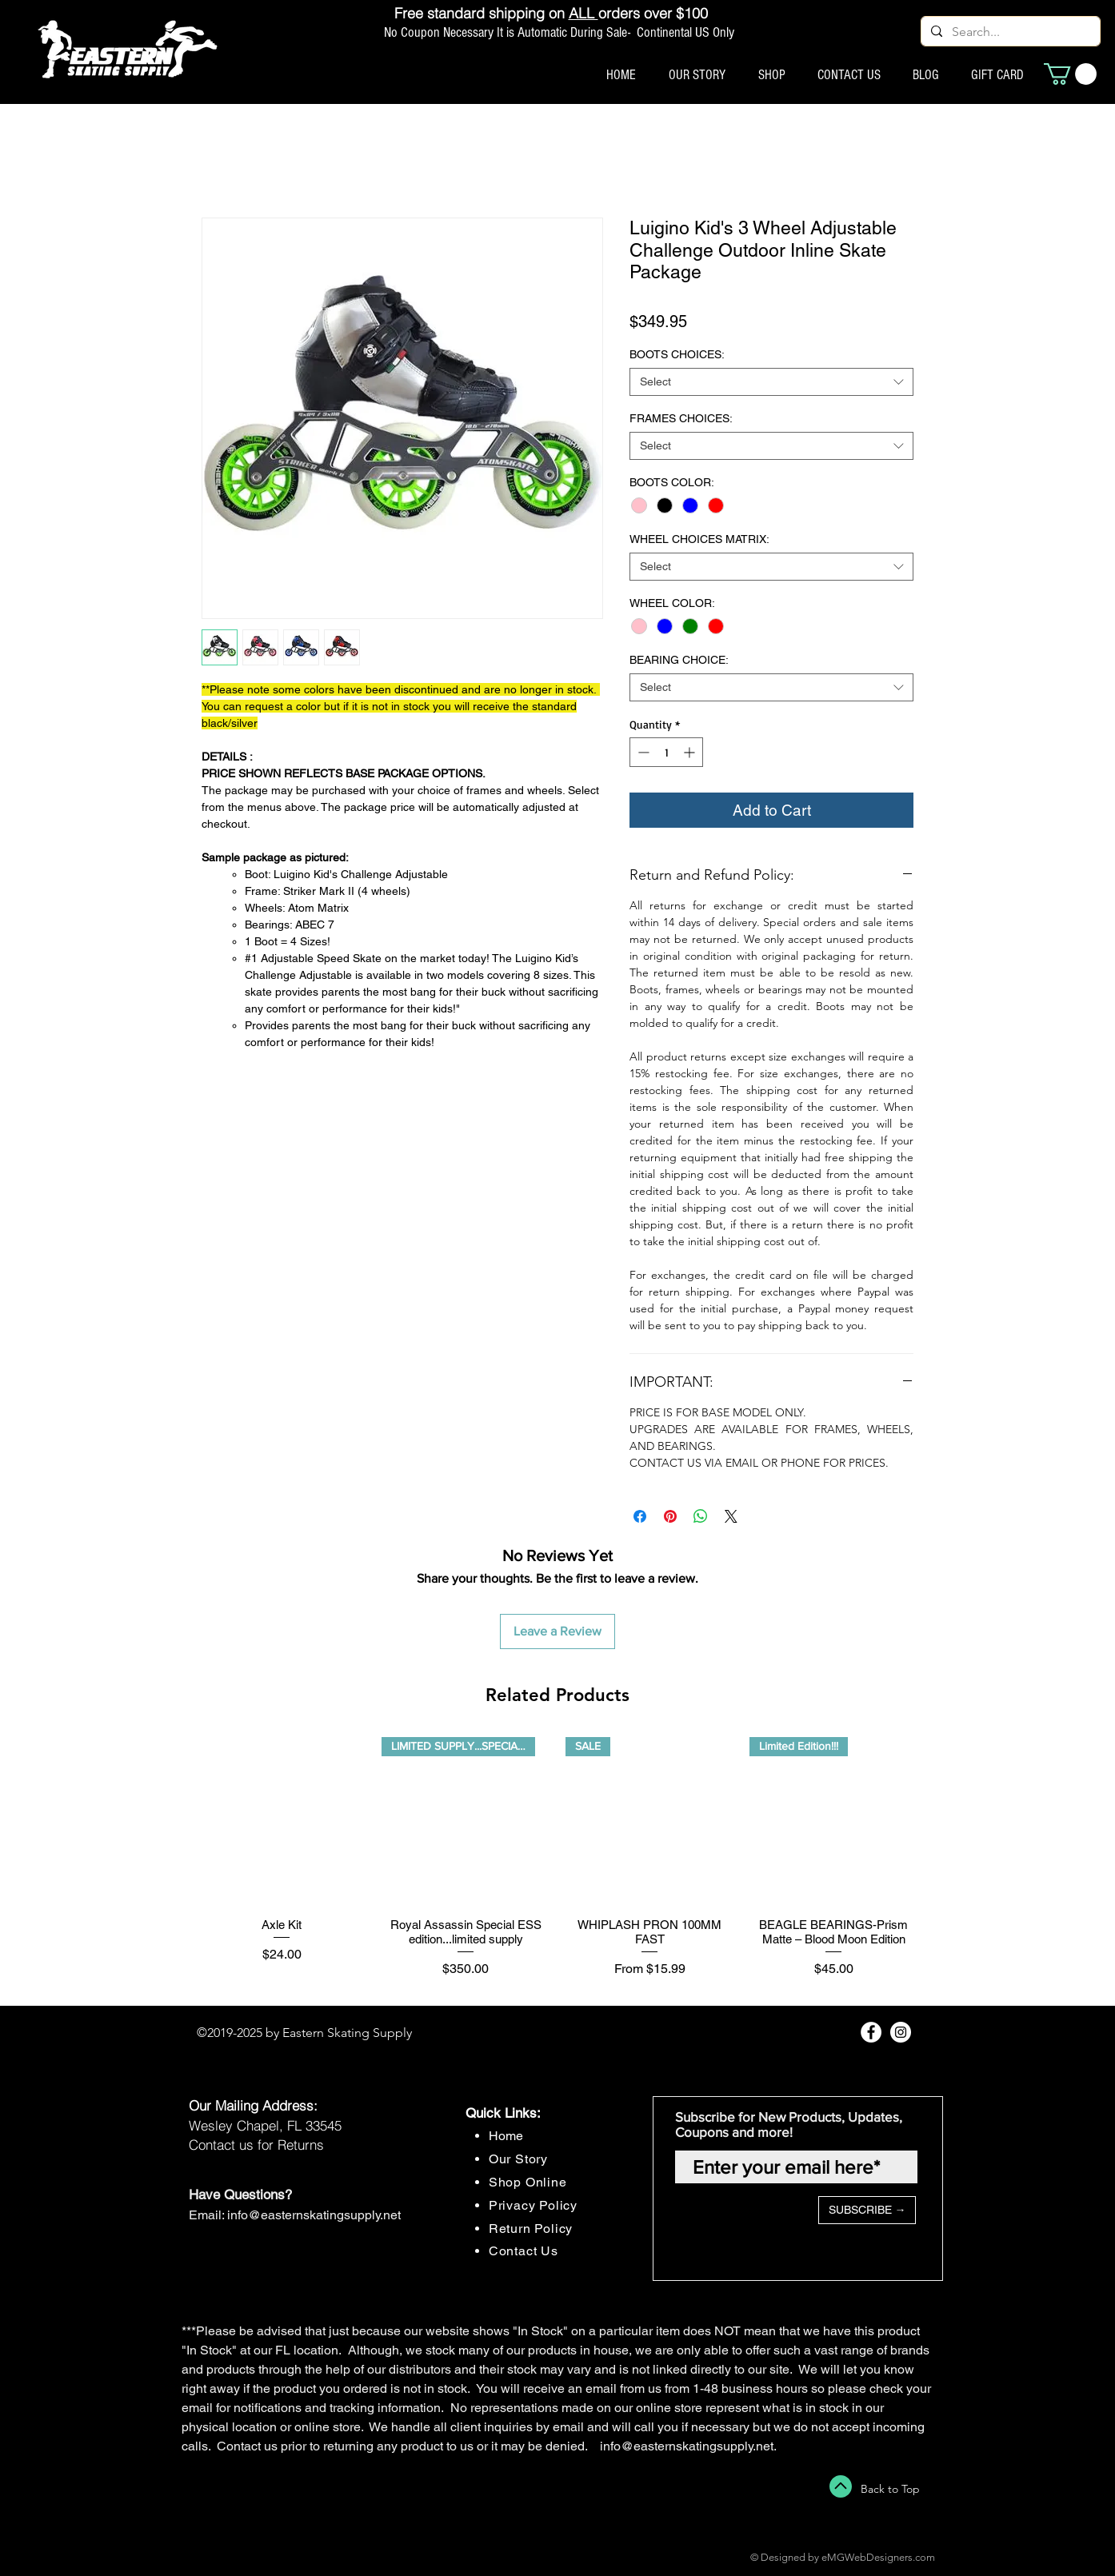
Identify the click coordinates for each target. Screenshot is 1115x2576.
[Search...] (1009, 32)
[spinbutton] (666, 752)
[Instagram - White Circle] (900, 2032)
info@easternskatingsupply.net (314, 2215)
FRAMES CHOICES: (681, 418)
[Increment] (691, 752)
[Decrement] (642, 752)
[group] (557, 1865)
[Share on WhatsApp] (700, 1516)
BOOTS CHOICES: (677, 354)
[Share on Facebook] (639, 1516)
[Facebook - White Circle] (871, 2032)
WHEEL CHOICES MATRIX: (699, 539)
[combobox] (771, 382)
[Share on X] (731, 1516)
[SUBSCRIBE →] (867, 2210)
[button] (1070, 74)
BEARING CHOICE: (679, 659)
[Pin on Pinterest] (670, 1516)
